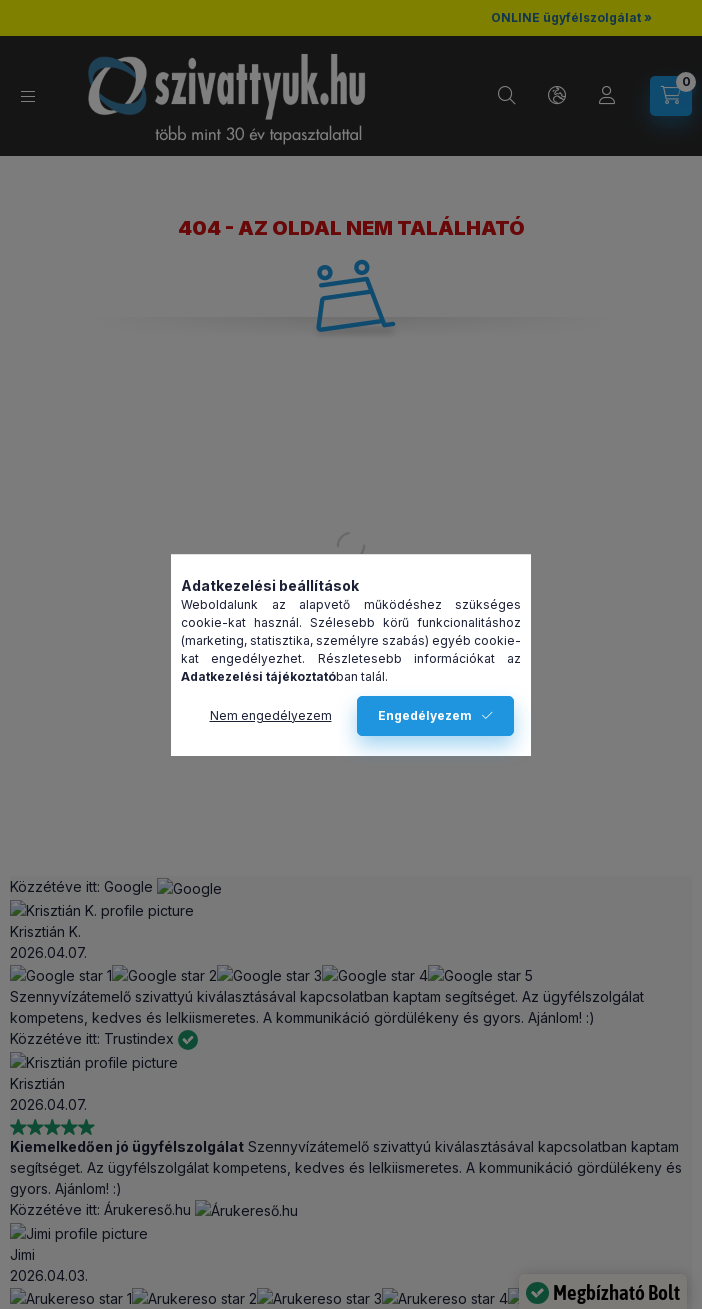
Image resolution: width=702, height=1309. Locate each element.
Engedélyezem (425, 715)
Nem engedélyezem (271, 715)
